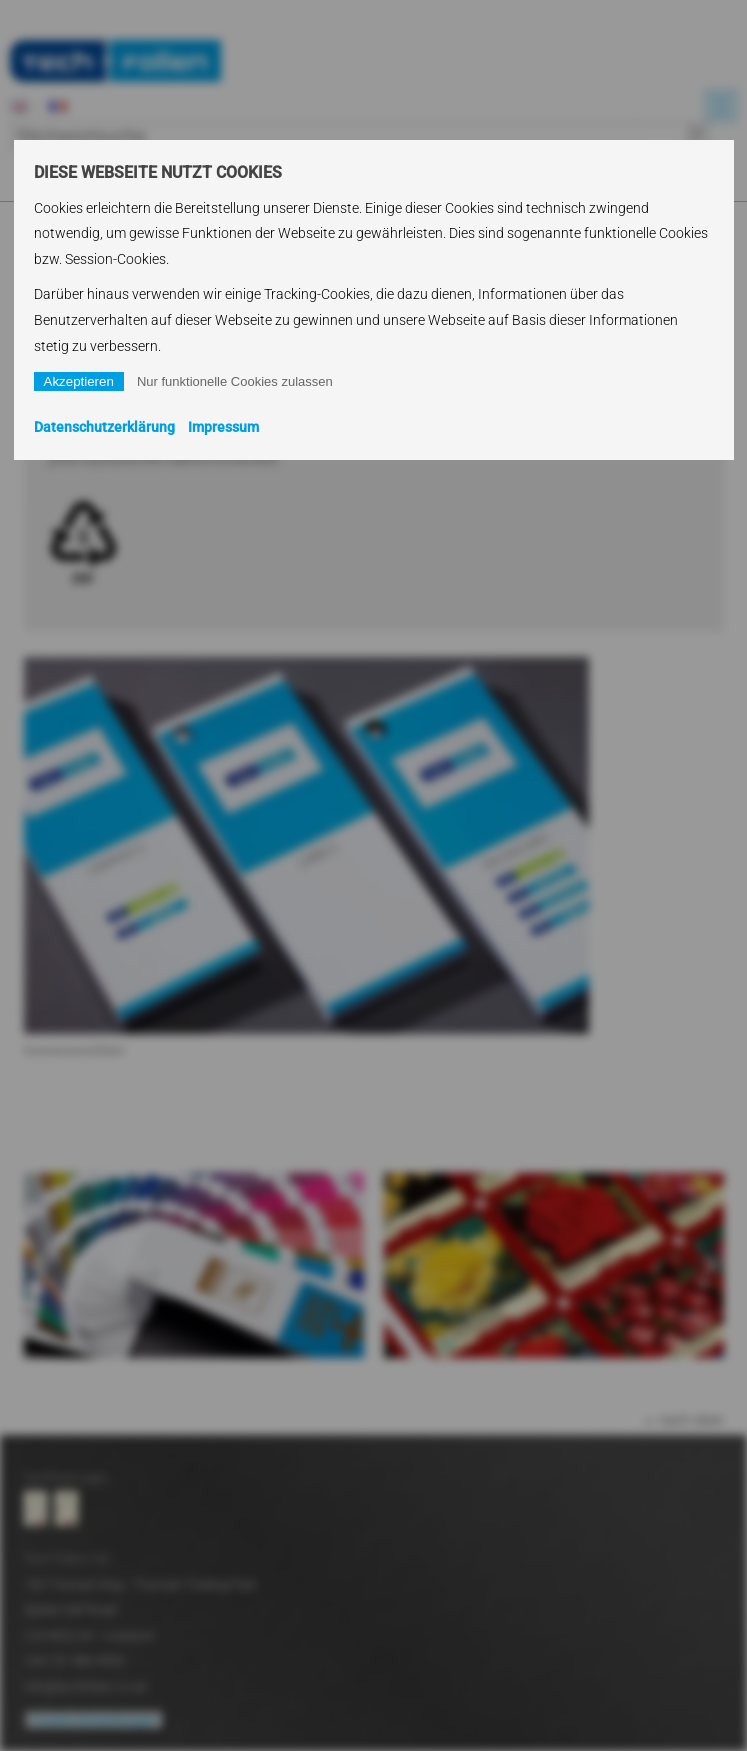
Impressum (223, 427)
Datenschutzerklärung (104, 427)
